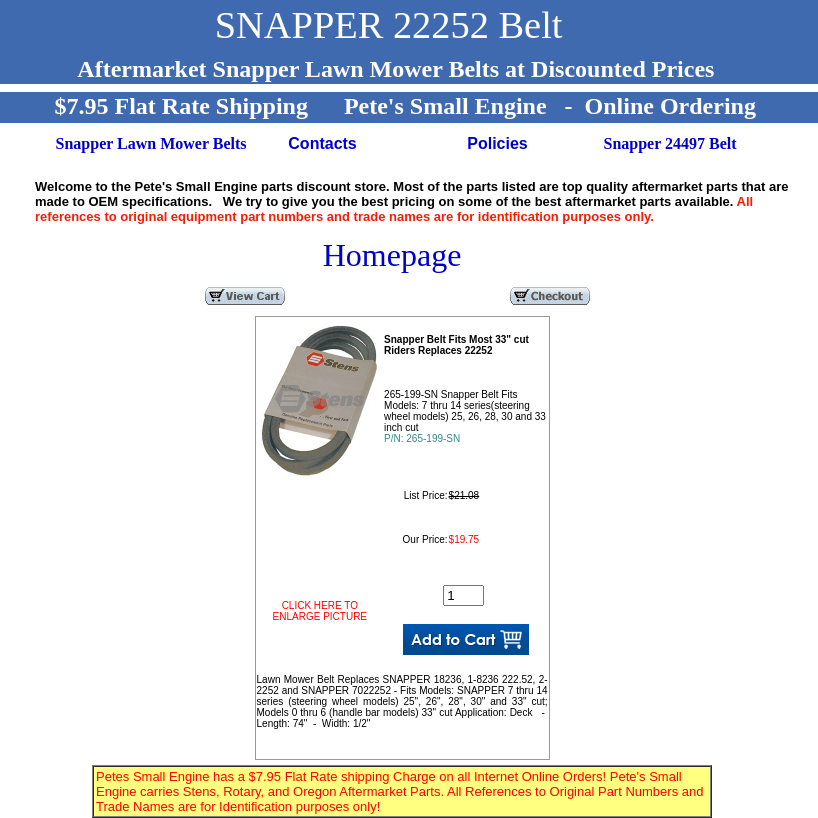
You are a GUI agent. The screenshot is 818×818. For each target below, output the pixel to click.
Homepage (392, 255)
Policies (497, 143)
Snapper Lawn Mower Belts (151, 143)
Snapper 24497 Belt (670, 143)
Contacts (322, 143)
